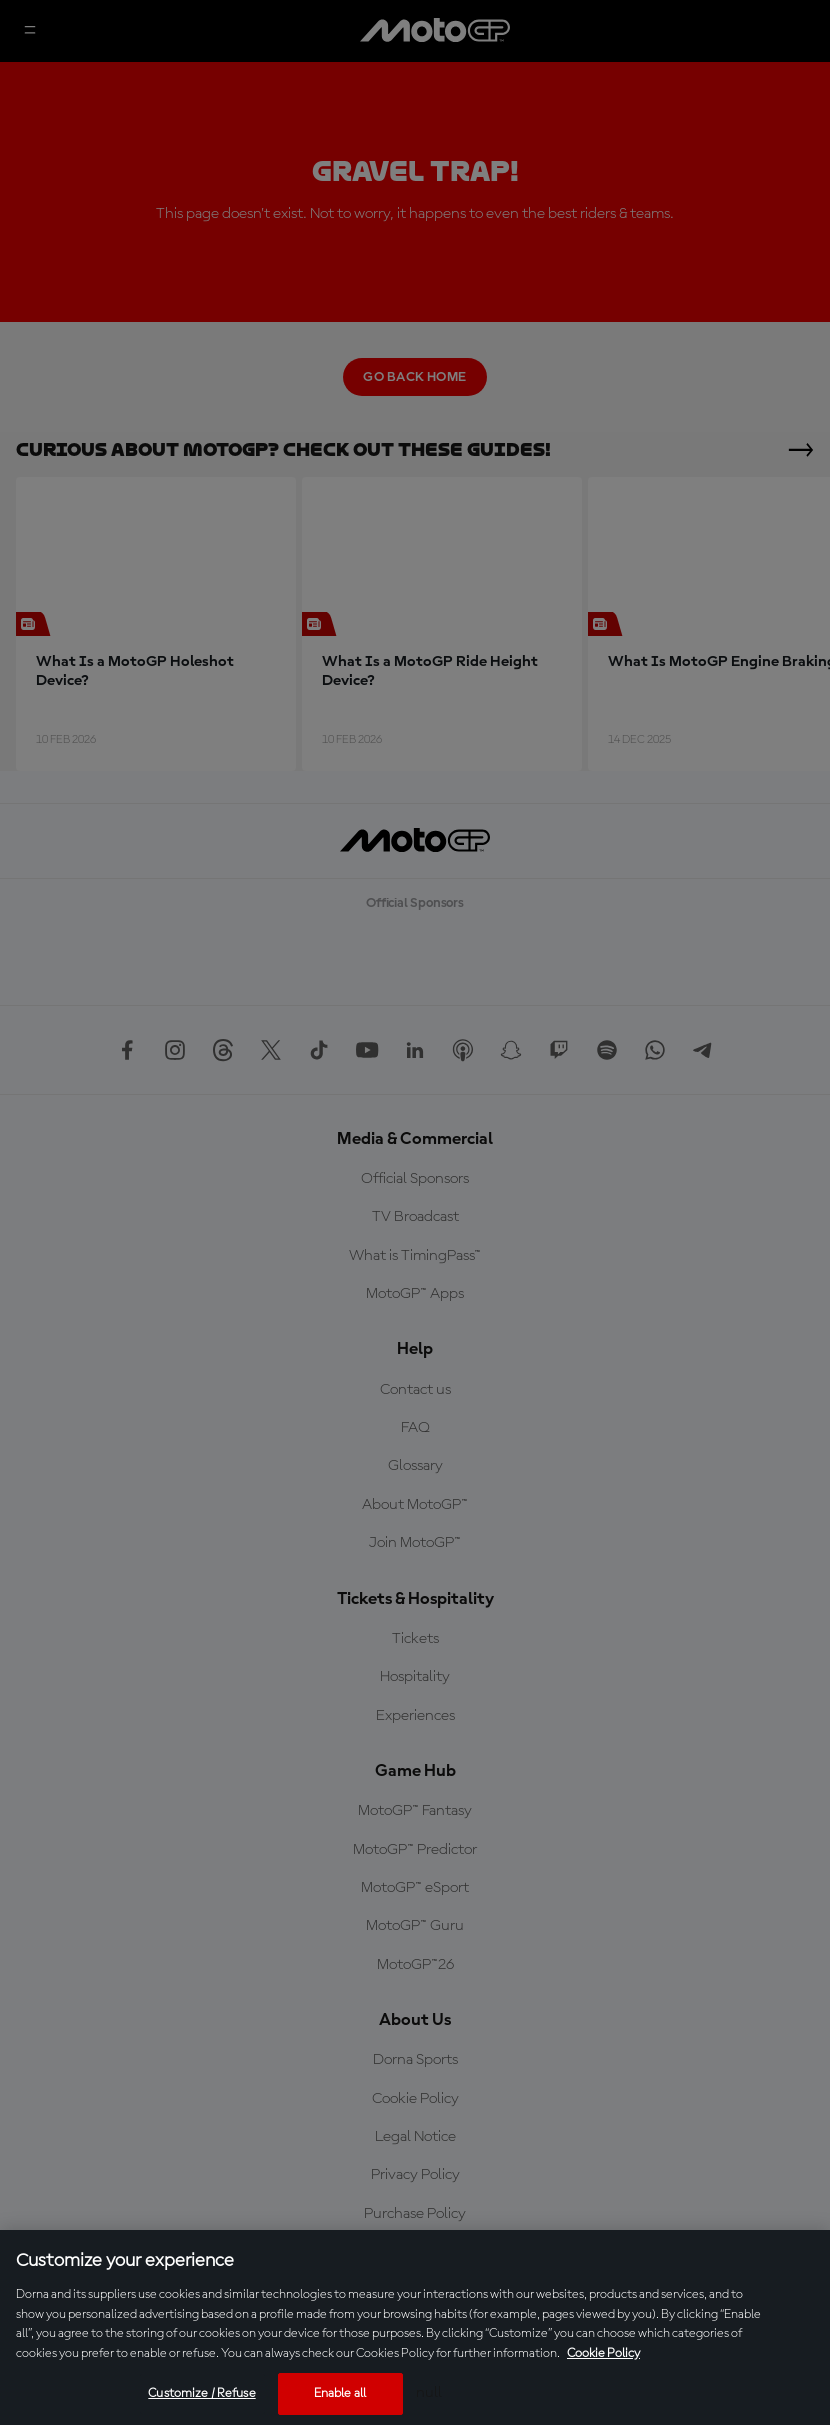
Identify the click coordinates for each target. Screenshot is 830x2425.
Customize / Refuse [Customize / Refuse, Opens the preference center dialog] (201, 2393)
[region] (415, 2327)
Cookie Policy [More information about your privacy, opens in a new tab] (603, 2353)
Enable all (340, 2393)
